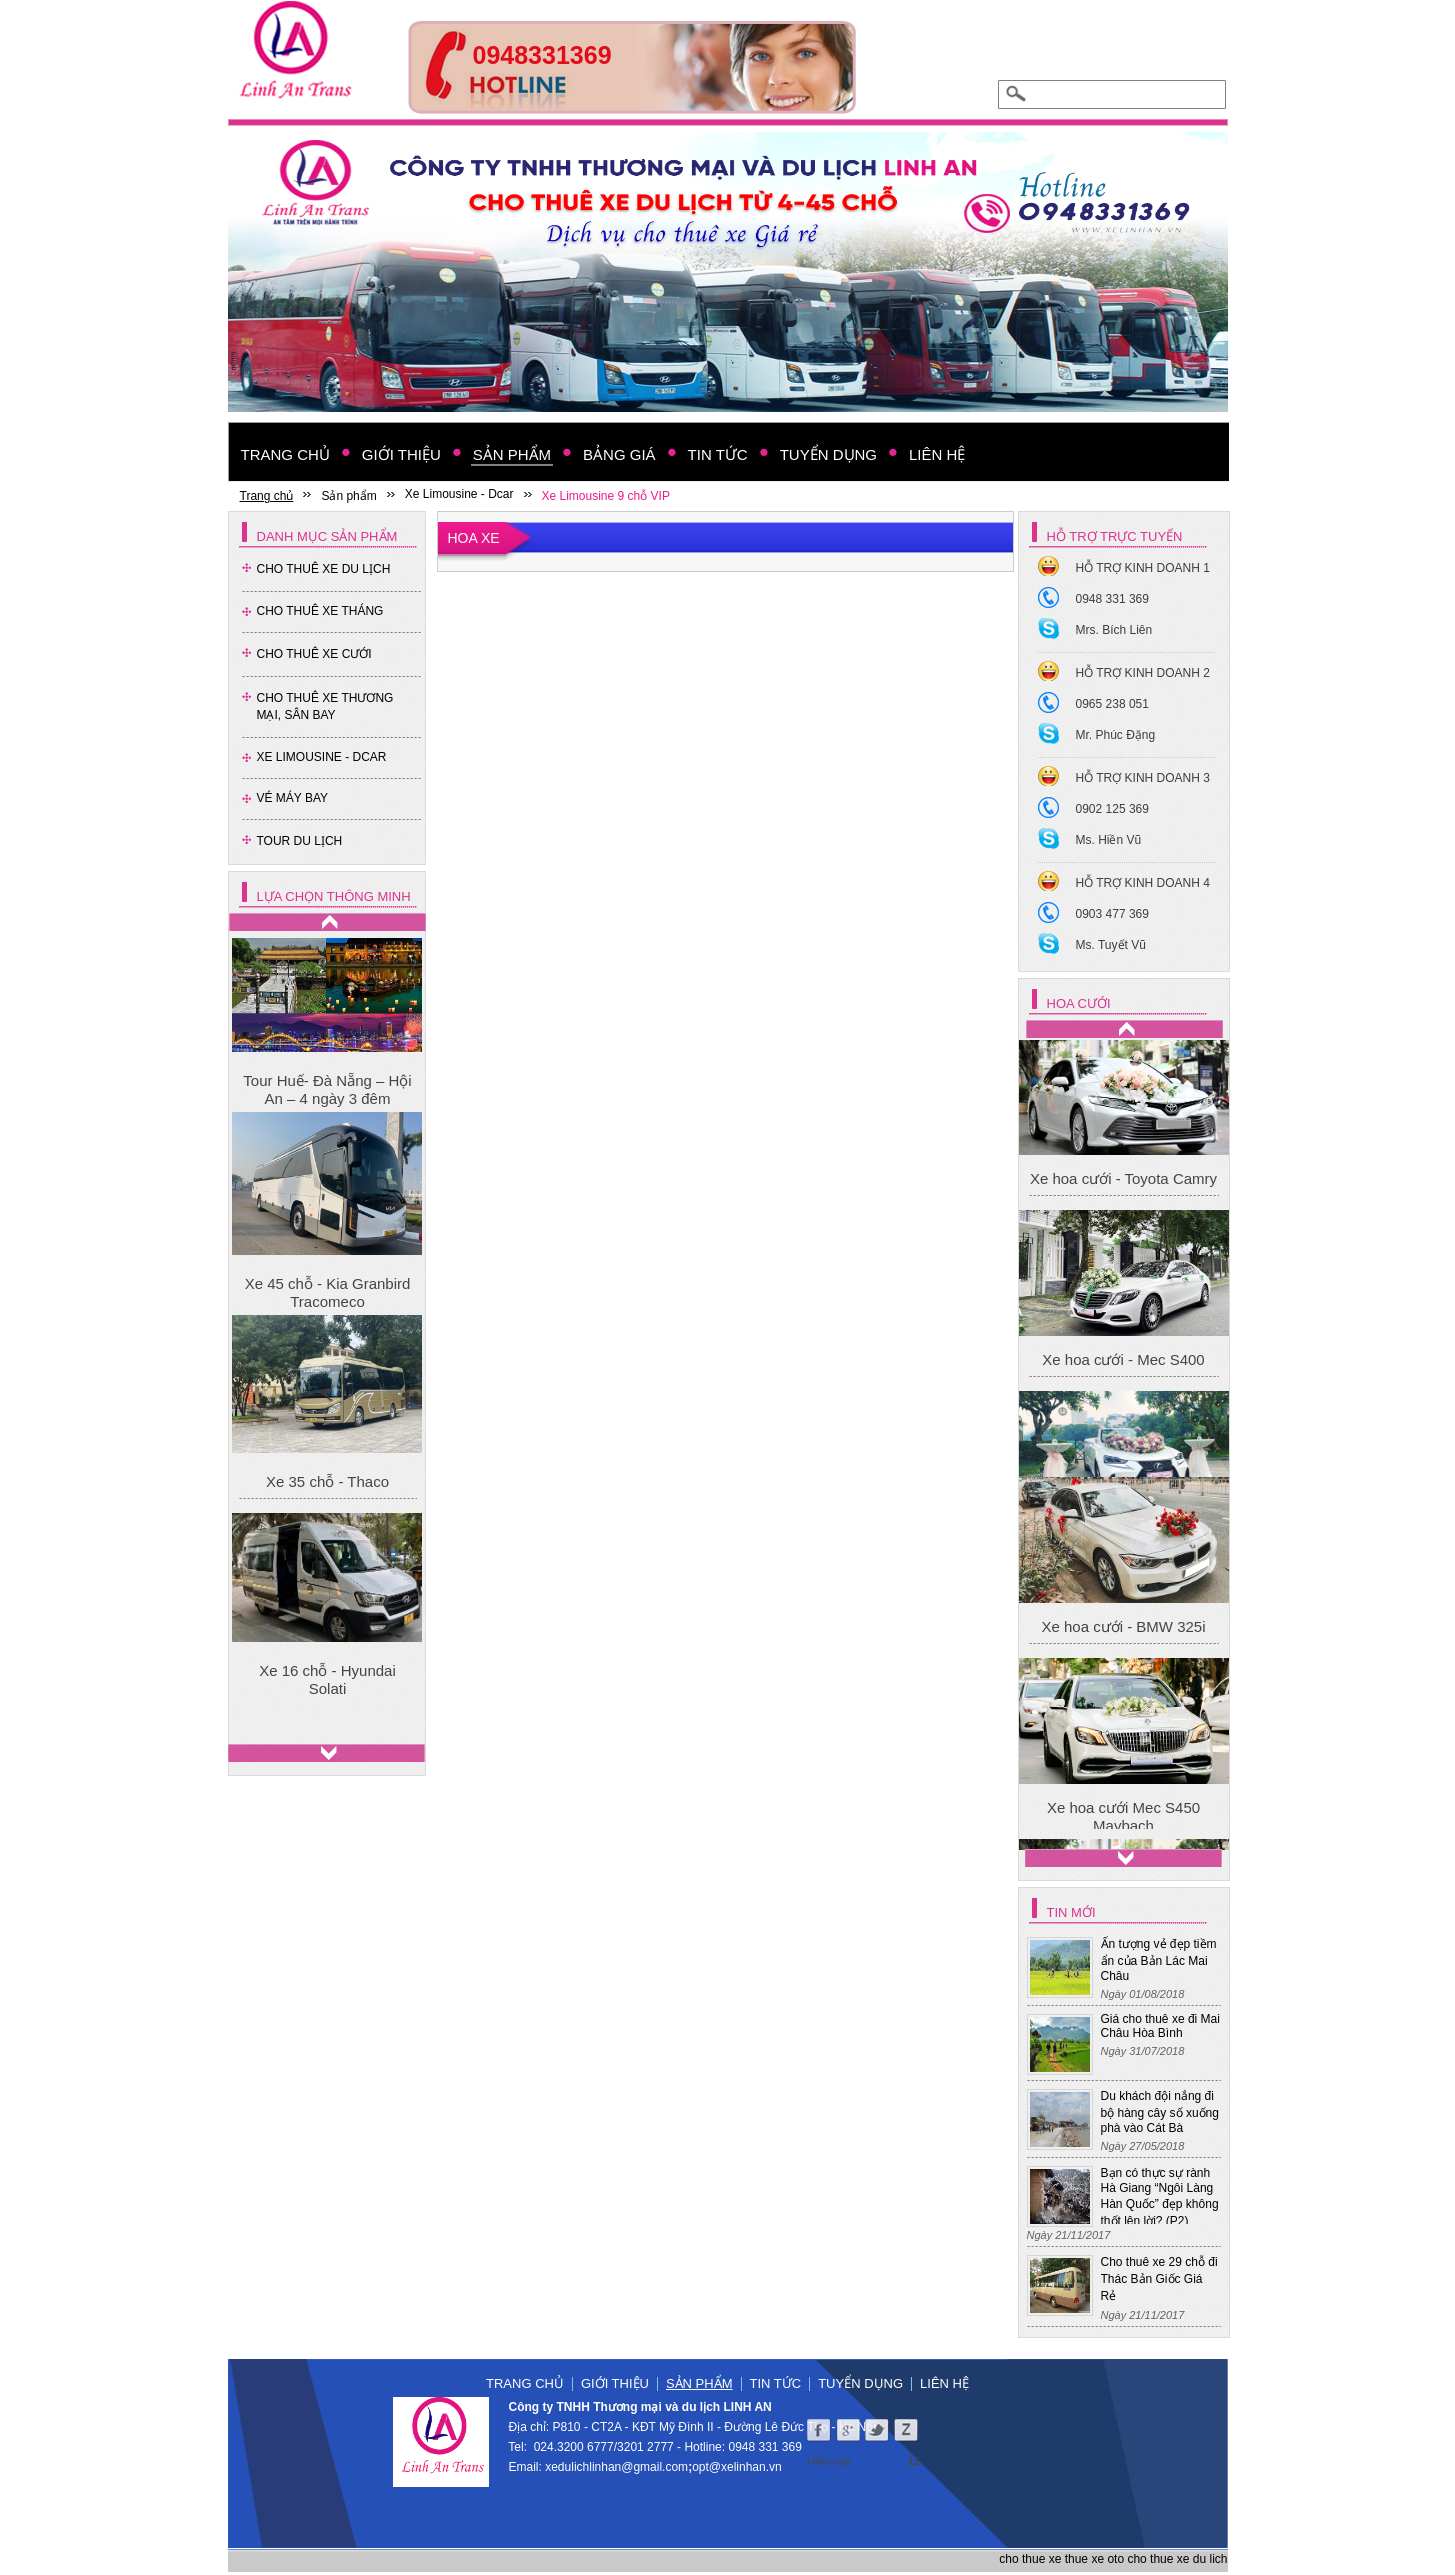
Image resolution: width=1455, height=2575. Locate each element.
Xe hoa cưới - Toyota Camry (1123, 1266)
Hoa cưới (1079, 1003)
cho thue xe (1030, 2559)
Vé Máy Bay (293, 798)
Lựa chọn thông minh (334, 896)
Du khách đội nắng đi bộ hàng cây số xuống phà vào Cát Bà (1160, 2112)
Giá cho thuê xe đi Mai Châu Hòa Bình (1160, 2026)
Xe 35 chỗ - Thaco (327, 1481)
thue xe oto (1094, 2559)
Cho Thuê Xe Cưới (314, 654)
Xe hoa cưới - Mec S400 (1123, 1447)
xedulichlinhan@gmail (603, 2467)
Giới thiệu (615, 2383)
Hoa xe (474, 538)
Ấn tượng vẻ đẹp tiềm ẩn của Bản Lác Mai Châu (1159, 1960)
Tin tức (776, 2383)
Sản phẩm (699, 2383)
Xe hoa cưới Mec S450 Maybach (1123, 1093)
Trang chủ (525, 2383)
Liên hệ (944, 2383)
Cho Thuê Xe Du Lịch (324, 569)
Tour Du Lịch (300, 841)
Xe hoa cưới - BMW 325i (1123, 1713)
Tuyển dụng (860, 2383)
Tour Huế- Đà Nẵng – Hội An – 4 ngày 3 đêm (327, 1089)
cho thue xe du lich (1177, 2559)
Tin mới (1071, 1912)
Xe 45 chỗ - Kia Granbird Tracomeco (328, 1292)
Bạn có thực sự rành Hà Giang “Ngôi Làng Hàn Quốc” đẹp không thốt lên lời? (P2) (1160, 2197)
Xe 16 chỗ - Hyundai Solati (327, 1679)
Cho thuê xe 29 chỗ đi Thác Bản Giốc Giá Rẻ (1159, 2279)
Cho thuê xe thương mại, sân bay (325, 706)
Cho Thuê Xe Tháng (320, 611)
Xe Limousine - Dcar (322, 757)
